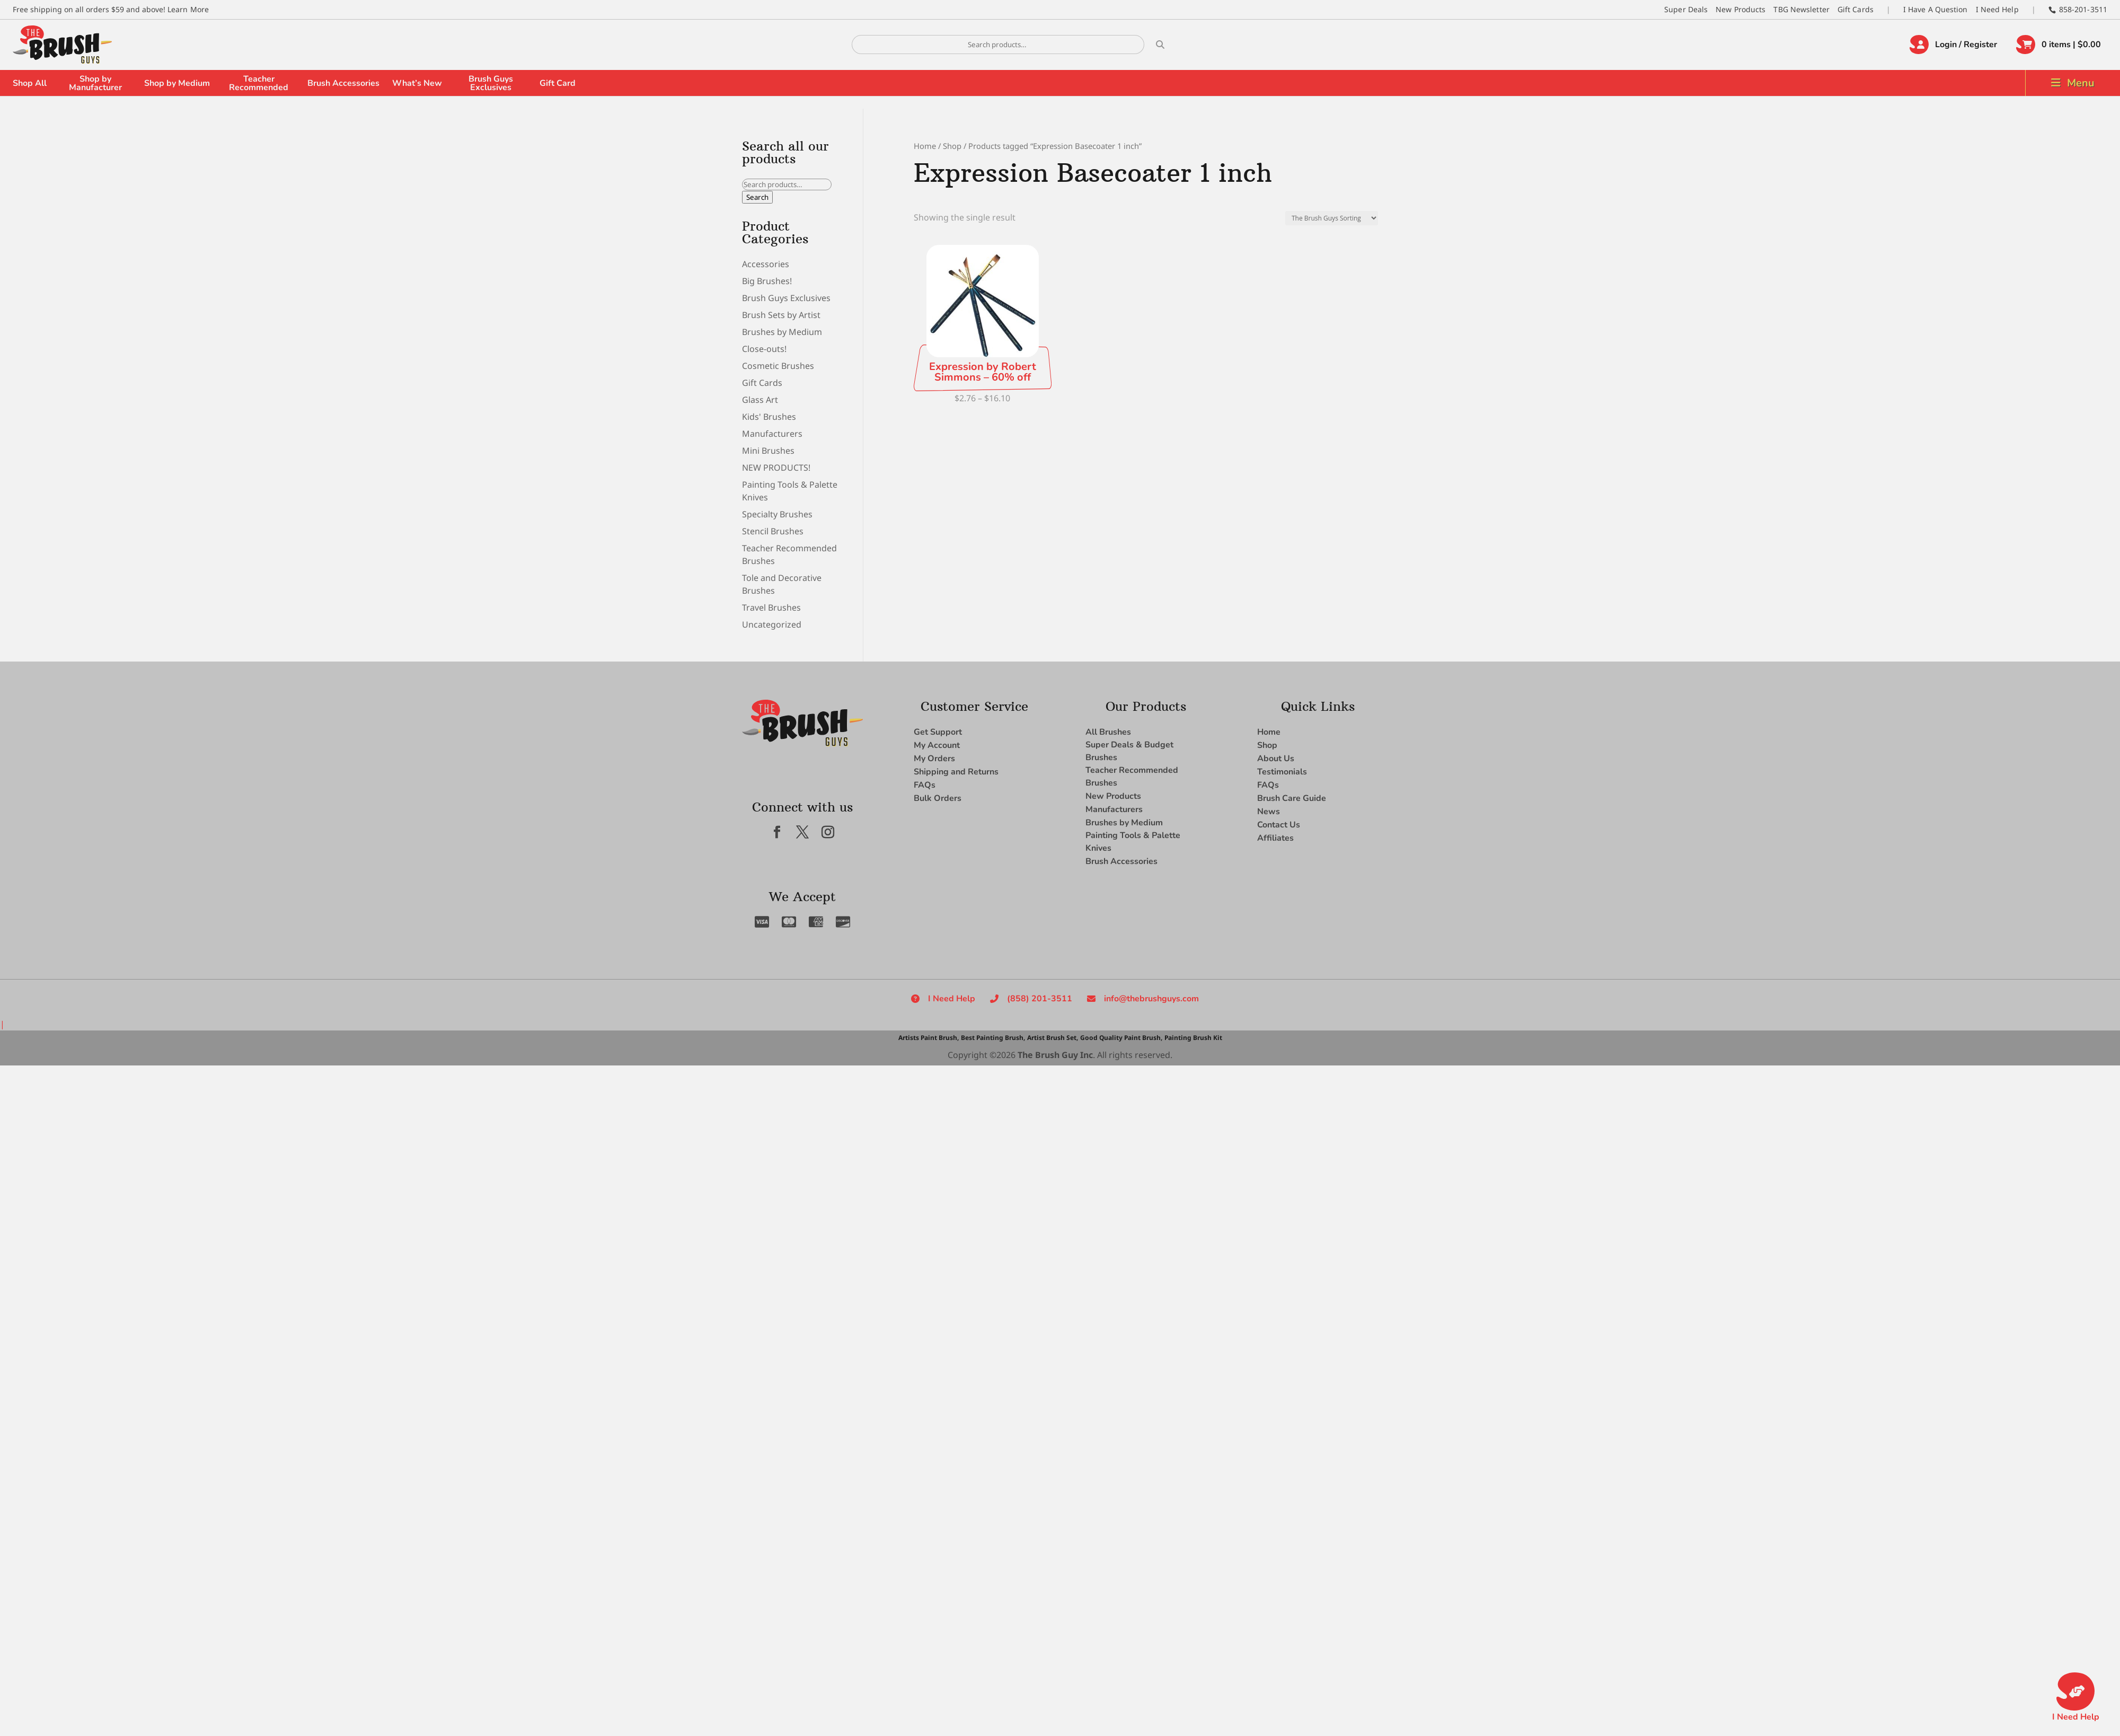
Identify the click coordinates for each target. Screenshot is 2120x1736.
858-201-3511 (2083, 9)
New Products (1740, 9)
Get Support (938, 732)
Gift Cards (1856, 9)
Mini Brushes (768, 450)
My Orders (934, 758)
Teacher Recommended (258, 83)
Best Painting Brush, (993, 1037)
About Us (1275, 758)
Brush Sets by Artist (781, 315)
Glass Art (760, 400)
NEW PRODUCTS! (776, 467)
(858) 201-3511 (1039, 998)
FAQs (924, 785)
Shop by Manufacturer (95, 83)
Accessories (765, 264)
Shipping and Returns (956, 772)
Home (925, 145)
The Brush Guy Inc (1055, 1055)
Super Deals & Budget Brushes (1129, 751)
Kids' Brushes (769, 416)
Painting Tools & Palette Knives (1132, 842)
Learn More (188, 9)
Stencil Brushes (772, 531)
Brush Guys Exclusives (491, 83)
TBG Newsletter (1801, 9)
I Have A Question (1935, 9)
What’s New (417, 83)
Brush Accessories (343, 83)
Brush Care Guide (1291, 798)
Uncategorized (771, 624)
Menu (2081, 83)
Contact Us (1278, 825)
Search (757, 197)
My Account (937, 745)
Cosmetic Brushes (778, 366)
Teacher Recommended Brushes (1131, 776)
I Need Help (1997, 9)
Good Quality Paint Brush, (1121, 1037)
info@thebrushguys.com (1151, 998)
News (1268, 811)
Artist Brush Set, (1052, 1037)
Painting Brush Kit (1193, 1037)
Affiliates (1275, 838)
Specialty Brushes (777, 514)
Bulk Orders (937, 798)
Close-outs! (764, 349)
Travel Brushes (771, 607)
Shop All (30, 83)
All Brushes (1108, 732)
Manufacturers (772, 433)
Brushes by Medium (782, 332)
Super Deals (1686, 9)
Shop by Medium (177, 83)
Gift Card (558, 83)
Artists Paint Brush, (928, 1037)
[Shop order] (1331, 218)
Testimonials (1282, 772)
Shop (952, 145)
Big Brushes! (767, 281)
